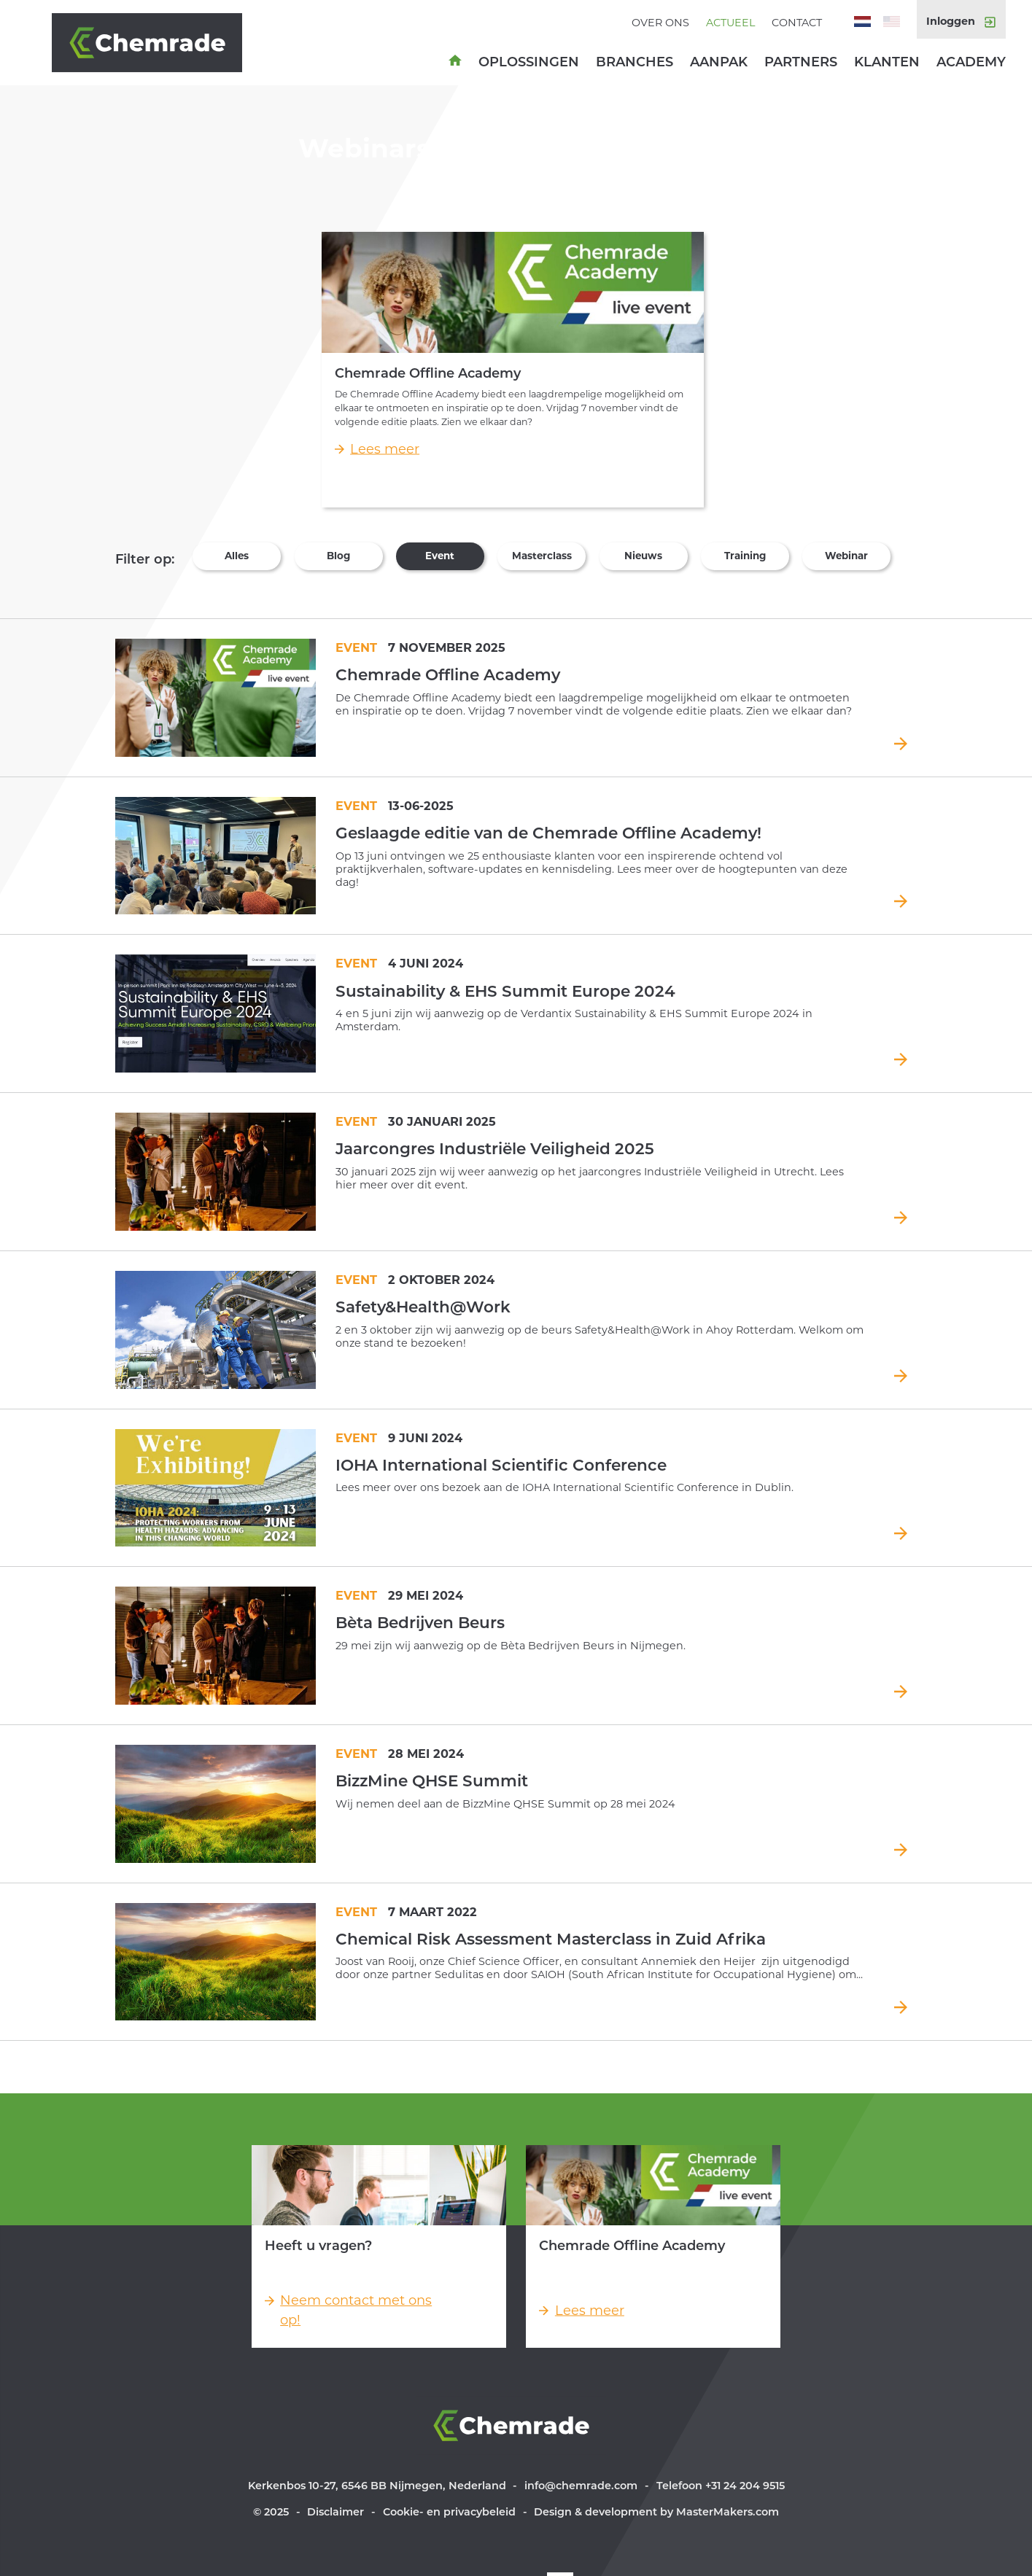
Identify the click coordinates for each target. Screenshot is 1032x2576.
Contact (797, 22)
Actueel (730, 22)
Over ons (660, 22)
